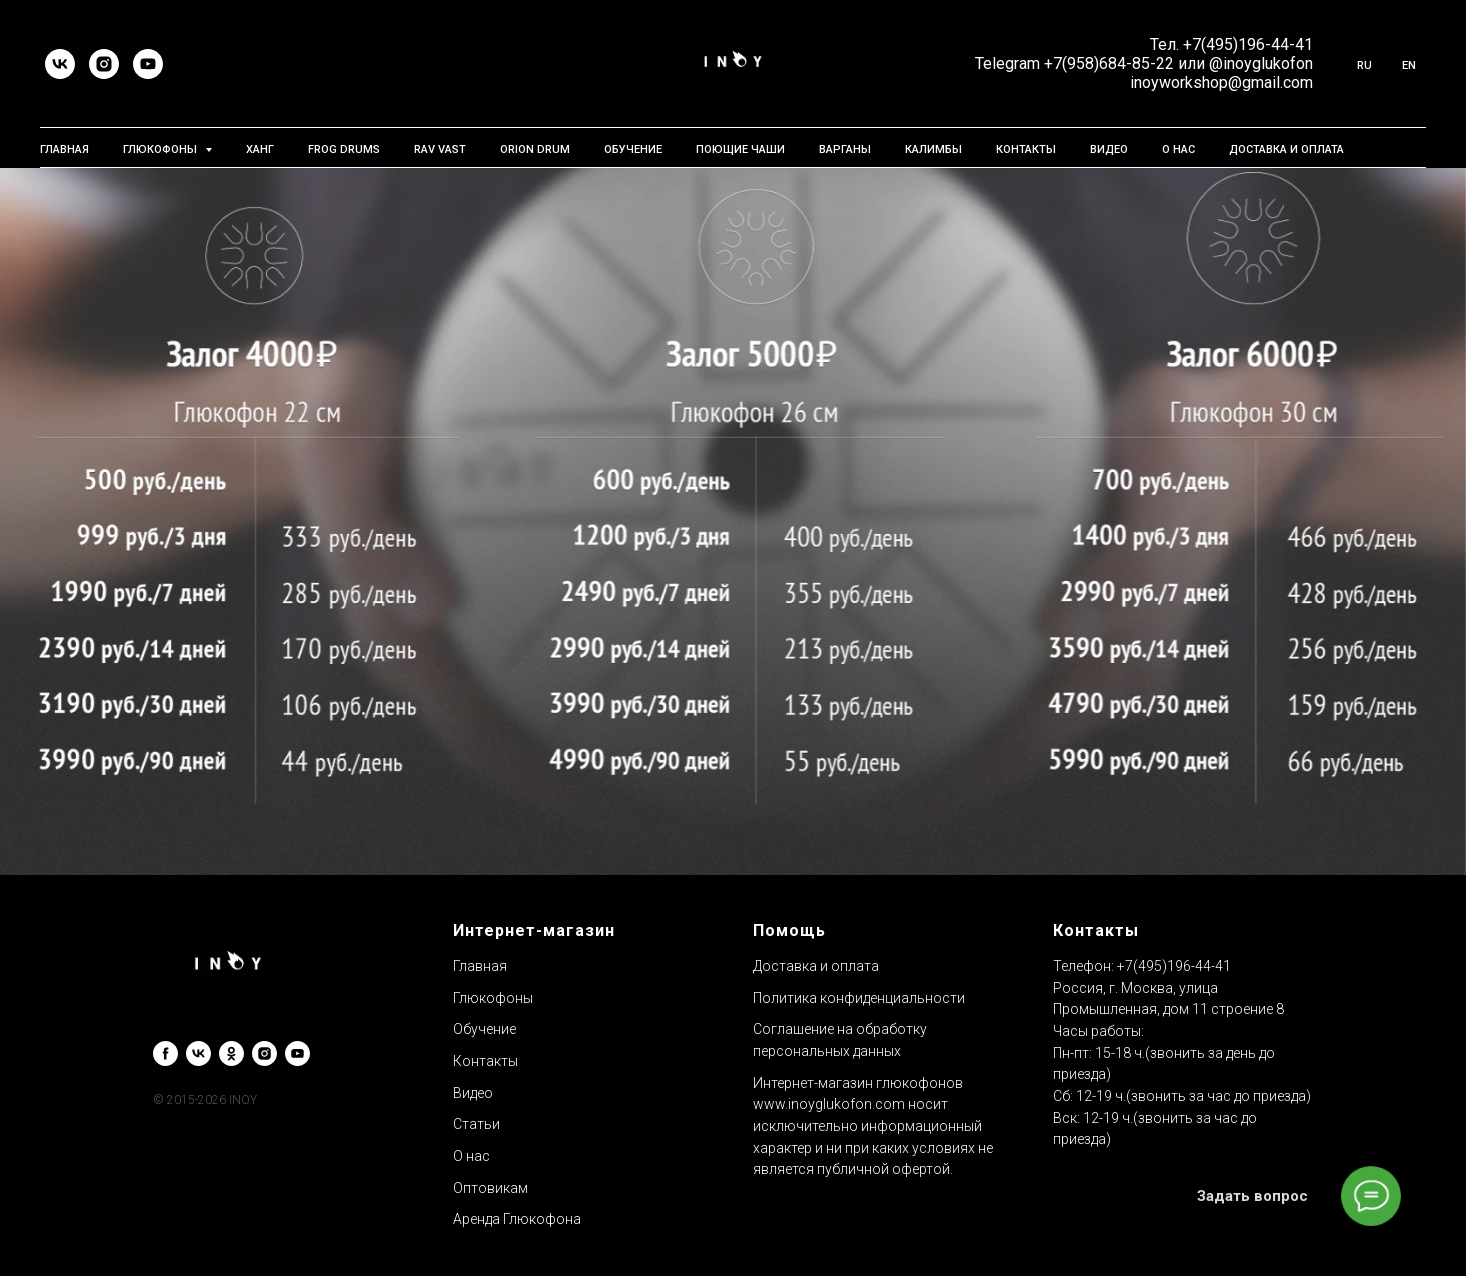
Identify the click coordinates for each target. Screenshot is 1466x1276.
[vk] (60, 64)
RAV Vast (440, 149)
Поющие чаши (740, 149)
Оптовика (485, 1188)
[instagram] (104, 64)
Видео (1109, 149)
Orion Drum (535, 149)
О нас (1178, 149)
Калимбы (933, 149)
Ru (1364, 65)
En (1409, 65)
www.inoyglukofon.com (829, 1104)
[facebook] (165, 1053)
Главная (64, 149)
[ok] (231, 1053)
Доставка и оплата (816, 966)
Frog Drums (344, 149)
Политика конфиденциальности (859, 998)
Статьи (476, 1124)
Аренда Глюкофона (517, 1219)
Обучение (633, 149)
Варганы (845, 149)
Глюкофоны (493, 998)
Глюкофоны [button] (161, 149)
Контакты (1026, 149)
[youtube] (148, 64)
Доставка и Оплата (1286, 149)
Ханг (260, 149)
